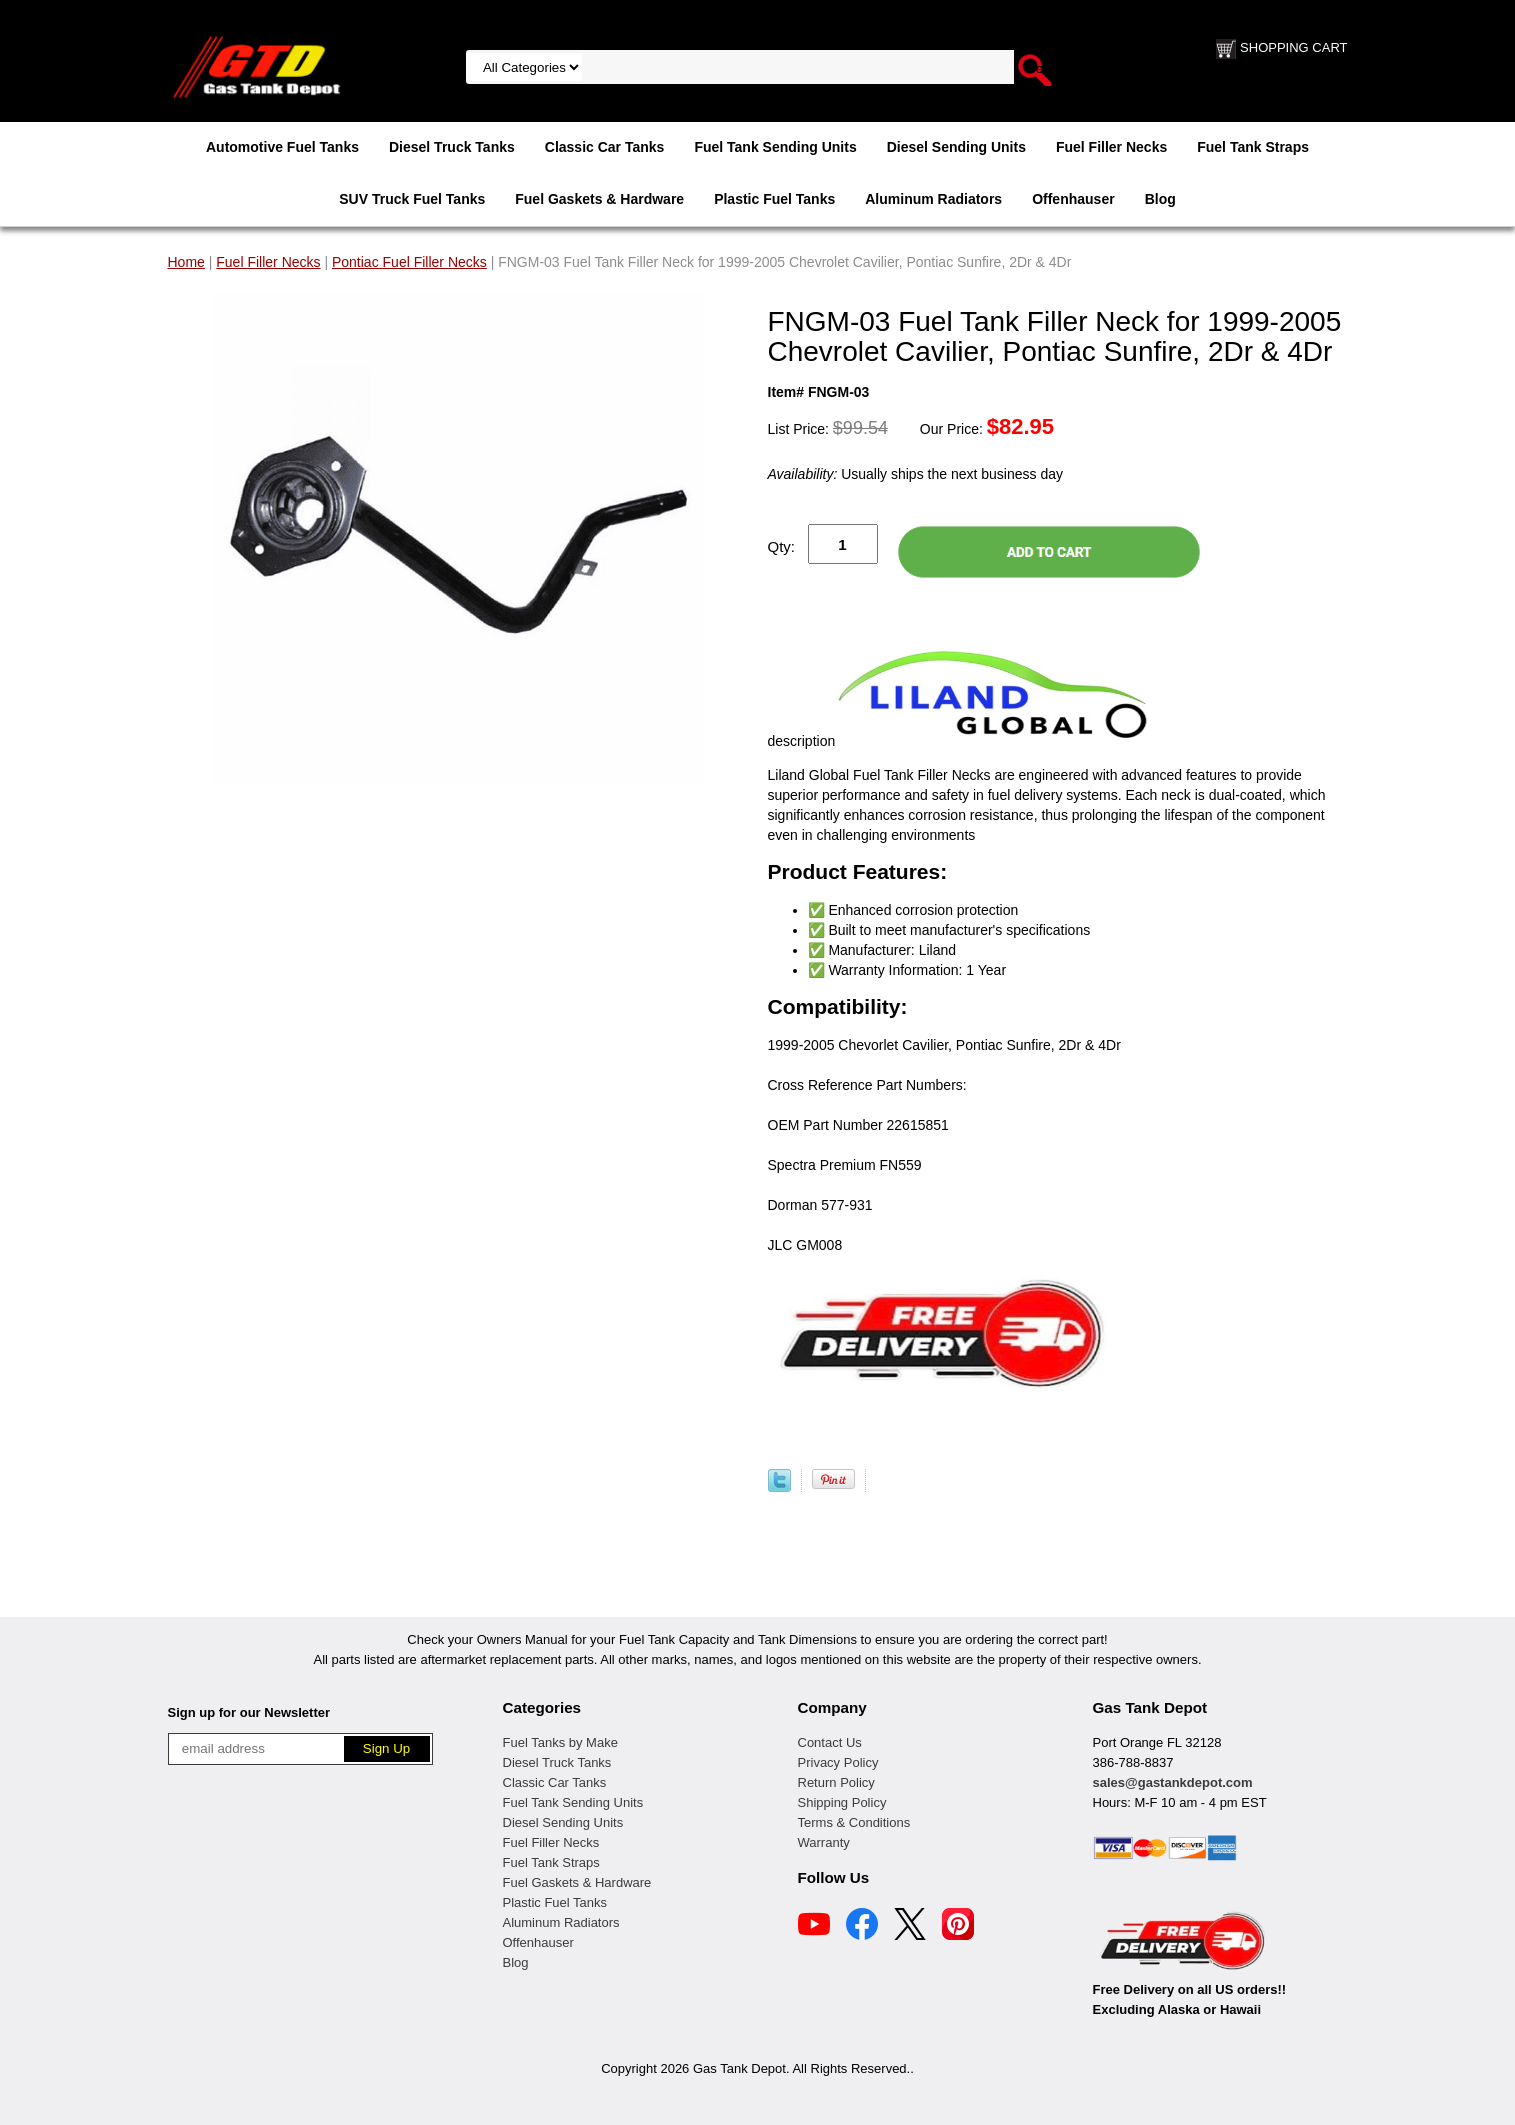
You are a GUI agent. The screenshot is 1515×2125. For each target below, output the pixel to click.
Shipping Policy (842, 1802)
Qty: (782, 546)
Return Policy (836, 1782)
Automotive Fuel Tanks (282, 147)
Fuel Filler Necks (1111, 147)
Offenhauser (1073, 199)
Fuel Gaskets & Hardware (599, 199)
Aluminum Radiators (933, 199)
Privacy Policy (838, 1762)
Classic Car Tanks (605, 147)
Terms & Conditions (854, 1822)
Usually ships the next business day (915, 474)
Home (186, 262)
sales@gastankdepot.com (1173, 1782)
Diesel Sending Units (956, 147)
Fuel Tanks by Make (560, 1742)
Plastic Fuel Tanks (774, 199)
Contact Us (830, 1742)
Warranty (824, 1842)
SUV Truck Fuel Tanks (412, 199)
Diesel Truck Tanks (452, 147)
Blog (1160, 199)
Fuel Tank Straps (1253, 147)
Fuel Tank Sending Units (775, 147)
